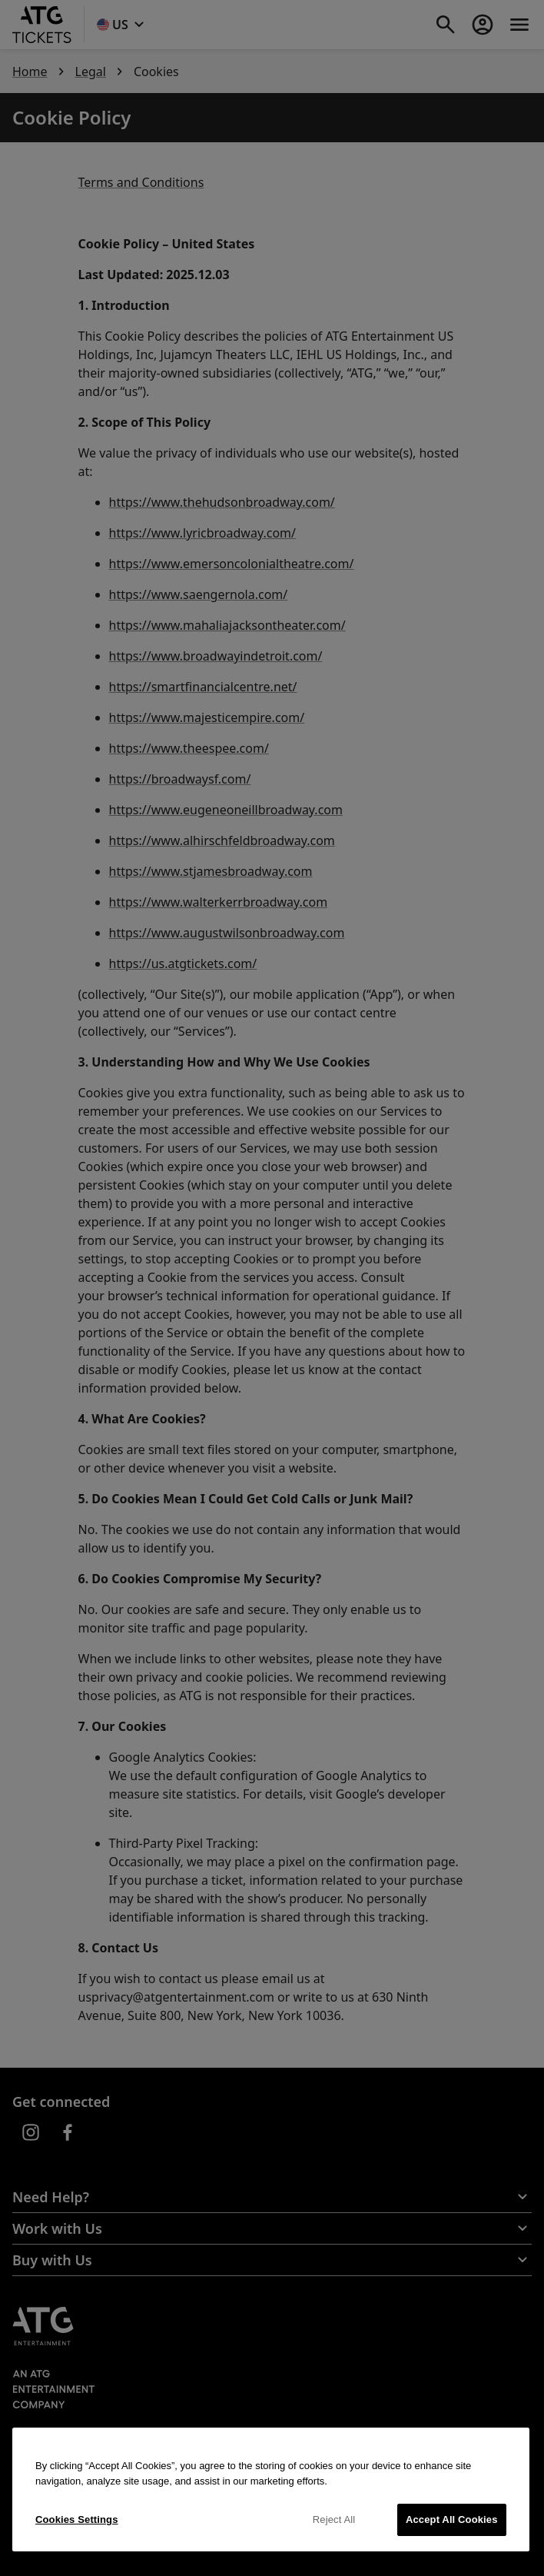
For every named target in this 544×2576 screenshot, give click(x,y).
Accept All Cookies (452, 2519)
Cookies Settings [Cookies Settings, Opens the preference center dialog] (76, 2519)
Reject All (334, 2519)
